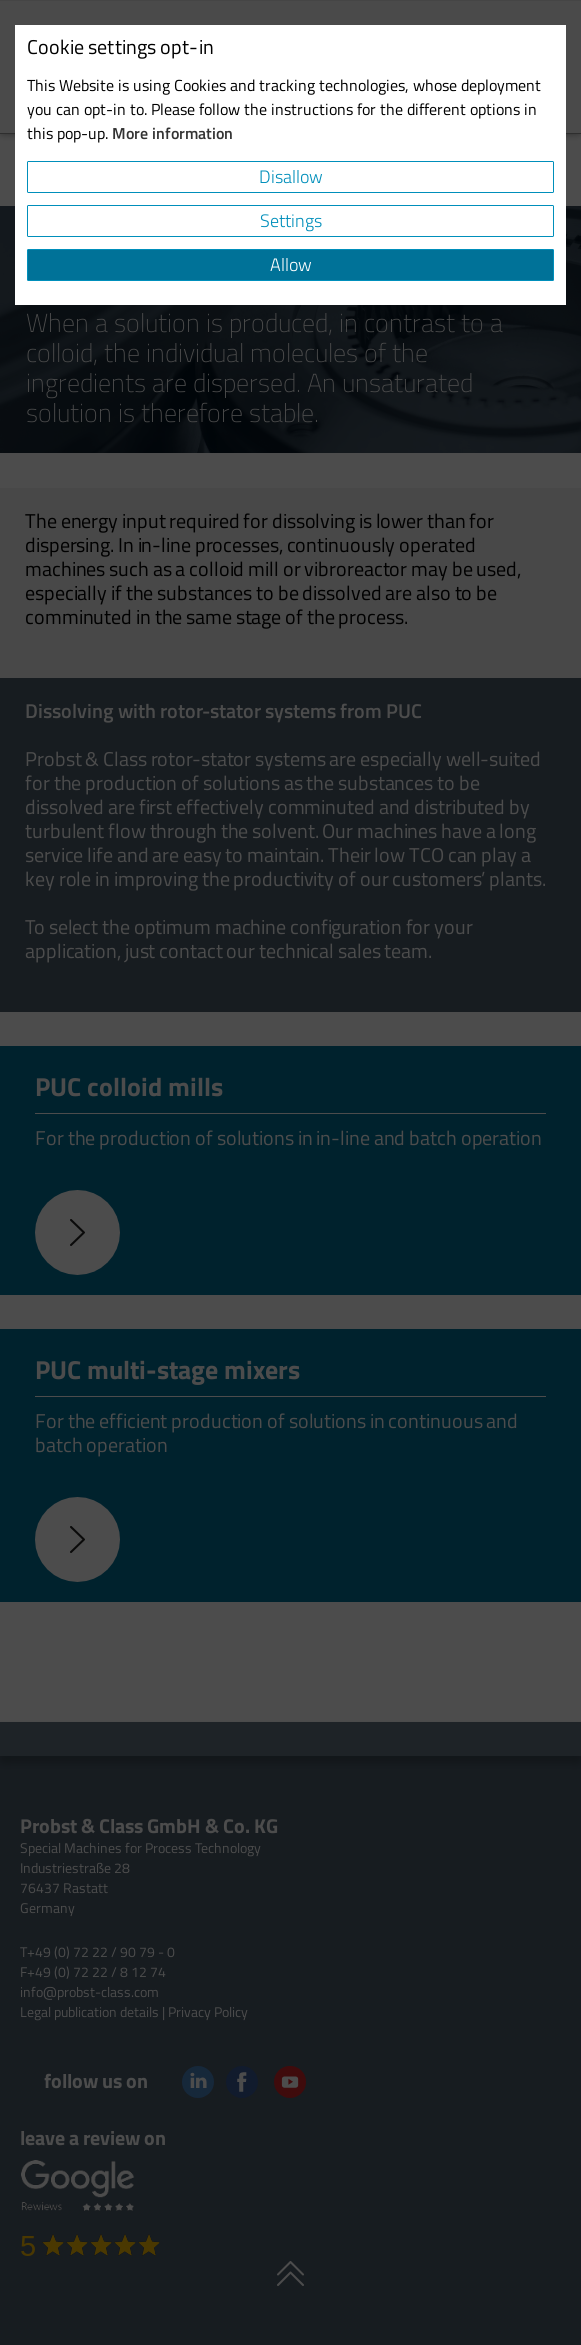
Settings (291, 220)
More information (172, 133)
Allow (291, 264)
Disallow (291, 176)
